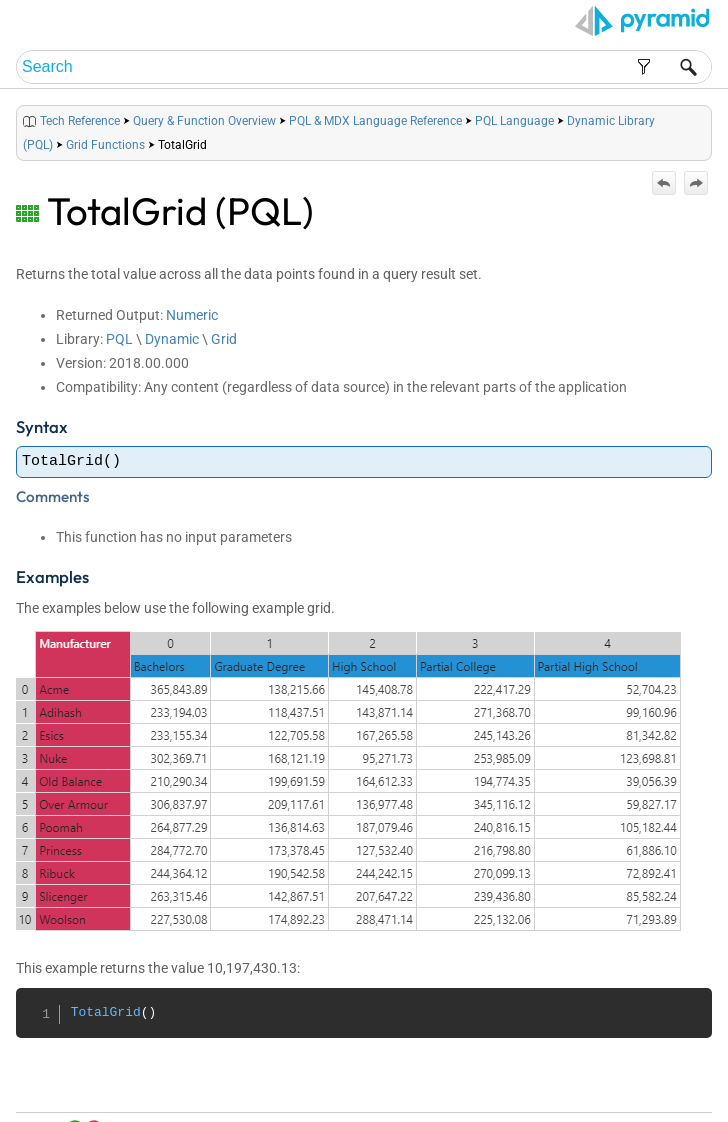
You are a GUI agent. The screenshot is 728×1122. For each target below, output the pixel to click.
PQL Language (514, 121)
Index (571, 1083)
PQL (119, 339)
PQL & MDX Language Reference (375, 121)
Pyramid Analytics (587, 1107)
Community (621, 1083)
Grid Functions (105, 145)
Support (678, 1083)
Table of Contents (505, 1083)
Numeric (192, 315)
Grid (224, 339)
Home (437, 1083)
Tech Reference (80, 121)
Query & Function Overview (204, 121)
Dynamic (172, 339)
